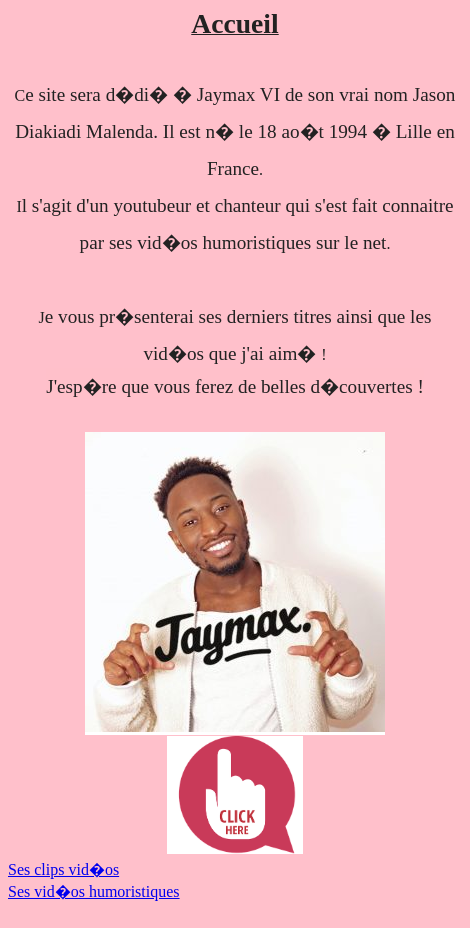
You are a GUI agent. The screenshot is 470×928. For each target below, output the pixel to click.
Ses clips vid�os (63, 869)
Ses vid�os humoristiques (94, 891)
